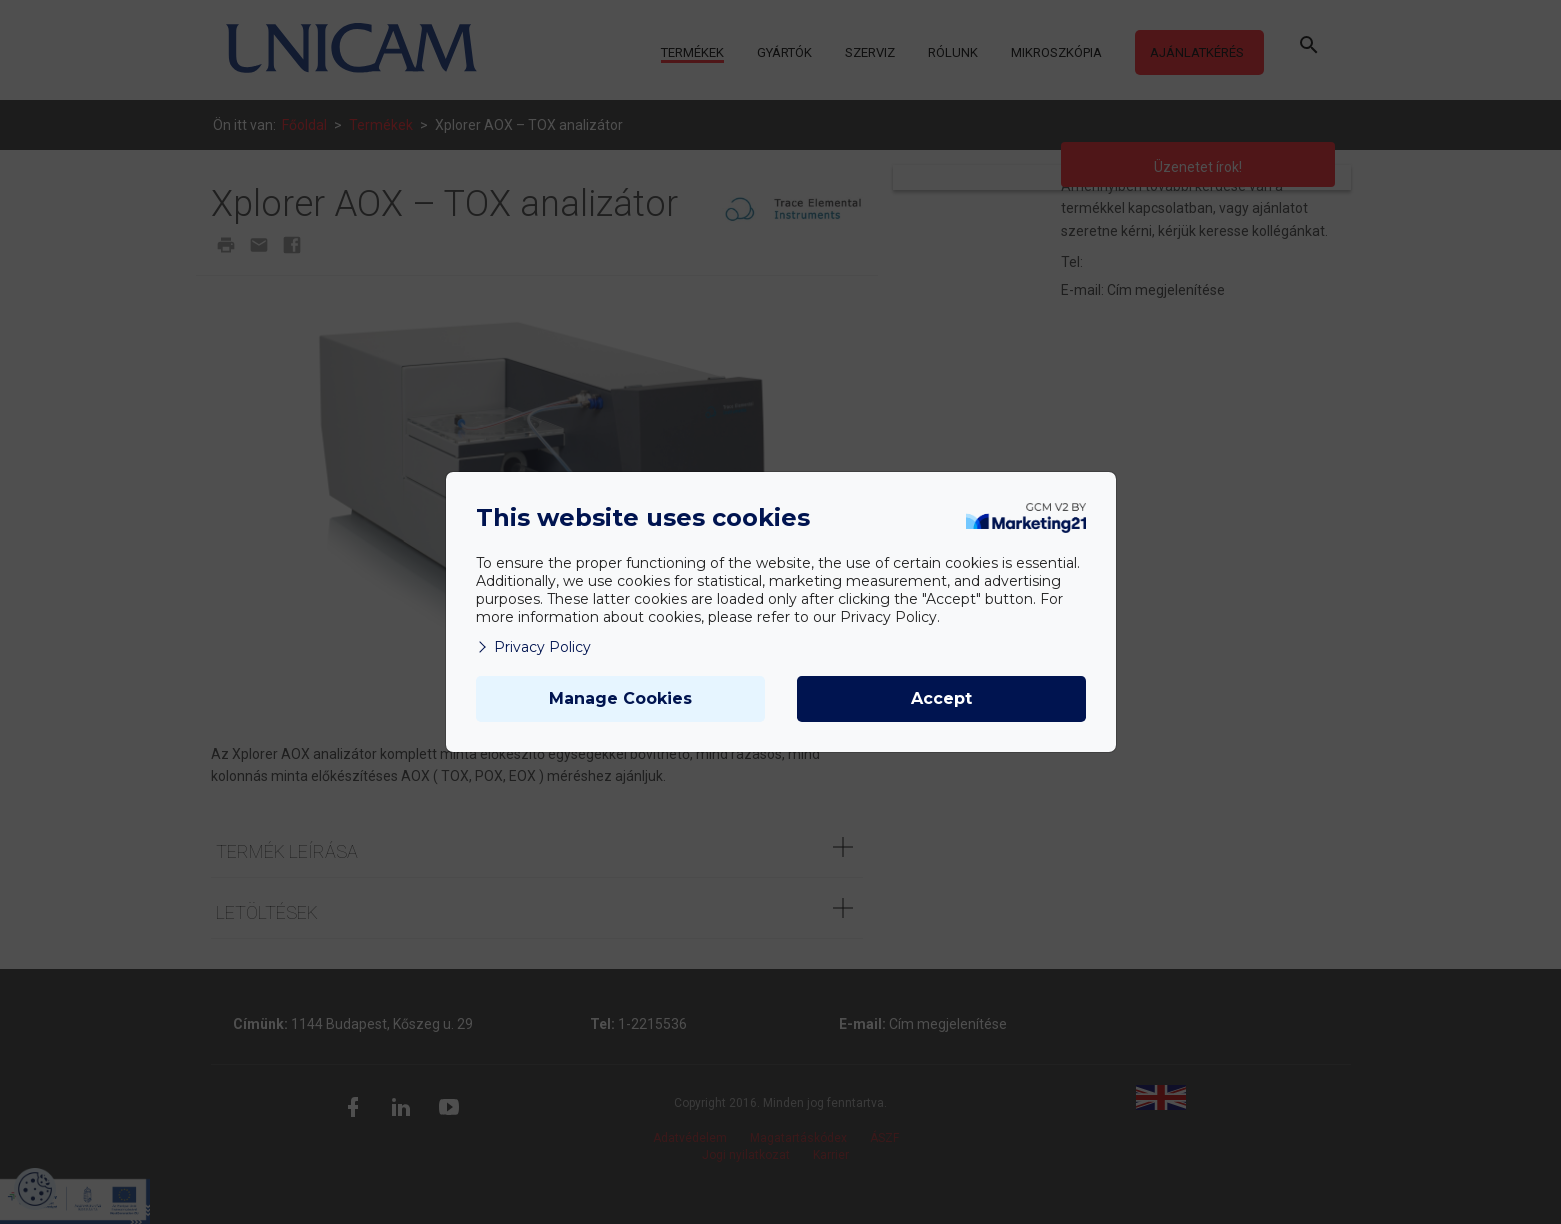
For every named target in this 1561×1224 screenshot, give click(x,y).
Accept (941, 698)
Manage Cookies (620, 698)
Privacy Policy (533, 647)
